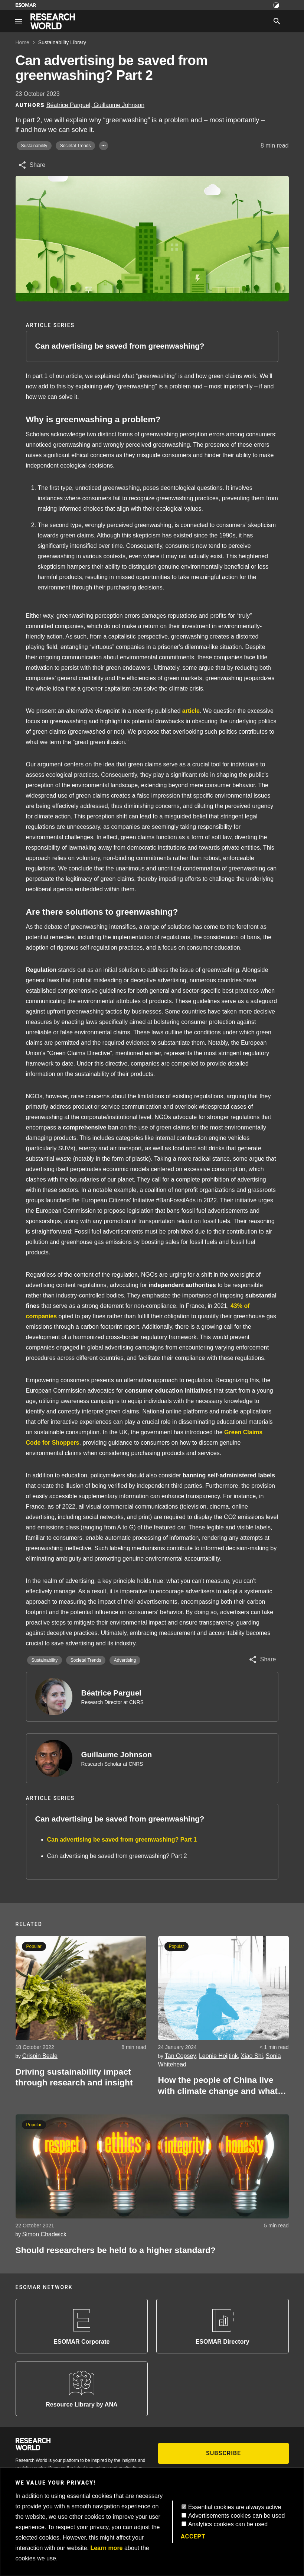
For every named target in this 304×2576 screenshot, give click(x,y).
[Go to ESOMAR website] (26, 5)
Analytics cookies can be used (228, 2524)
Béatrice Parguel (111, 1692)
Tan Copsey (180, 2056)
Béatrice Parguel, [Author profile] (70, 105)
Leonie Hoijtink (218, 2056)
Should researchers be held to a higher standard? (116, 2250)
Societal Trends (75, 145)
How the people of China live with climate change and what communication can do (218, 2086)
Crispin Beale (40, 2056)
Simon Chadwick (44, 2234)
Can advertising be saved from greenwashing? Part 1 (122, 1839)
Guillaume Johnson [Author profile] (119, 105)
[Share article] (32, 165)
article (191, 711)
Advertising (125, 1660)
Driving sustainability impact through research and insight (74, 2077)
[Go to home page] (52, 21)
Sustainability (34, 145)
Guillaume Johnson (116, 1754)
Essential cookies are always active (234, 2507)
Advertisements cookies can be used (236, 2515)
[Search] (277, 21)
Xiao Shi (252, 2056)
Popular (34, 1946)
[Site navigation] (18, 21)
